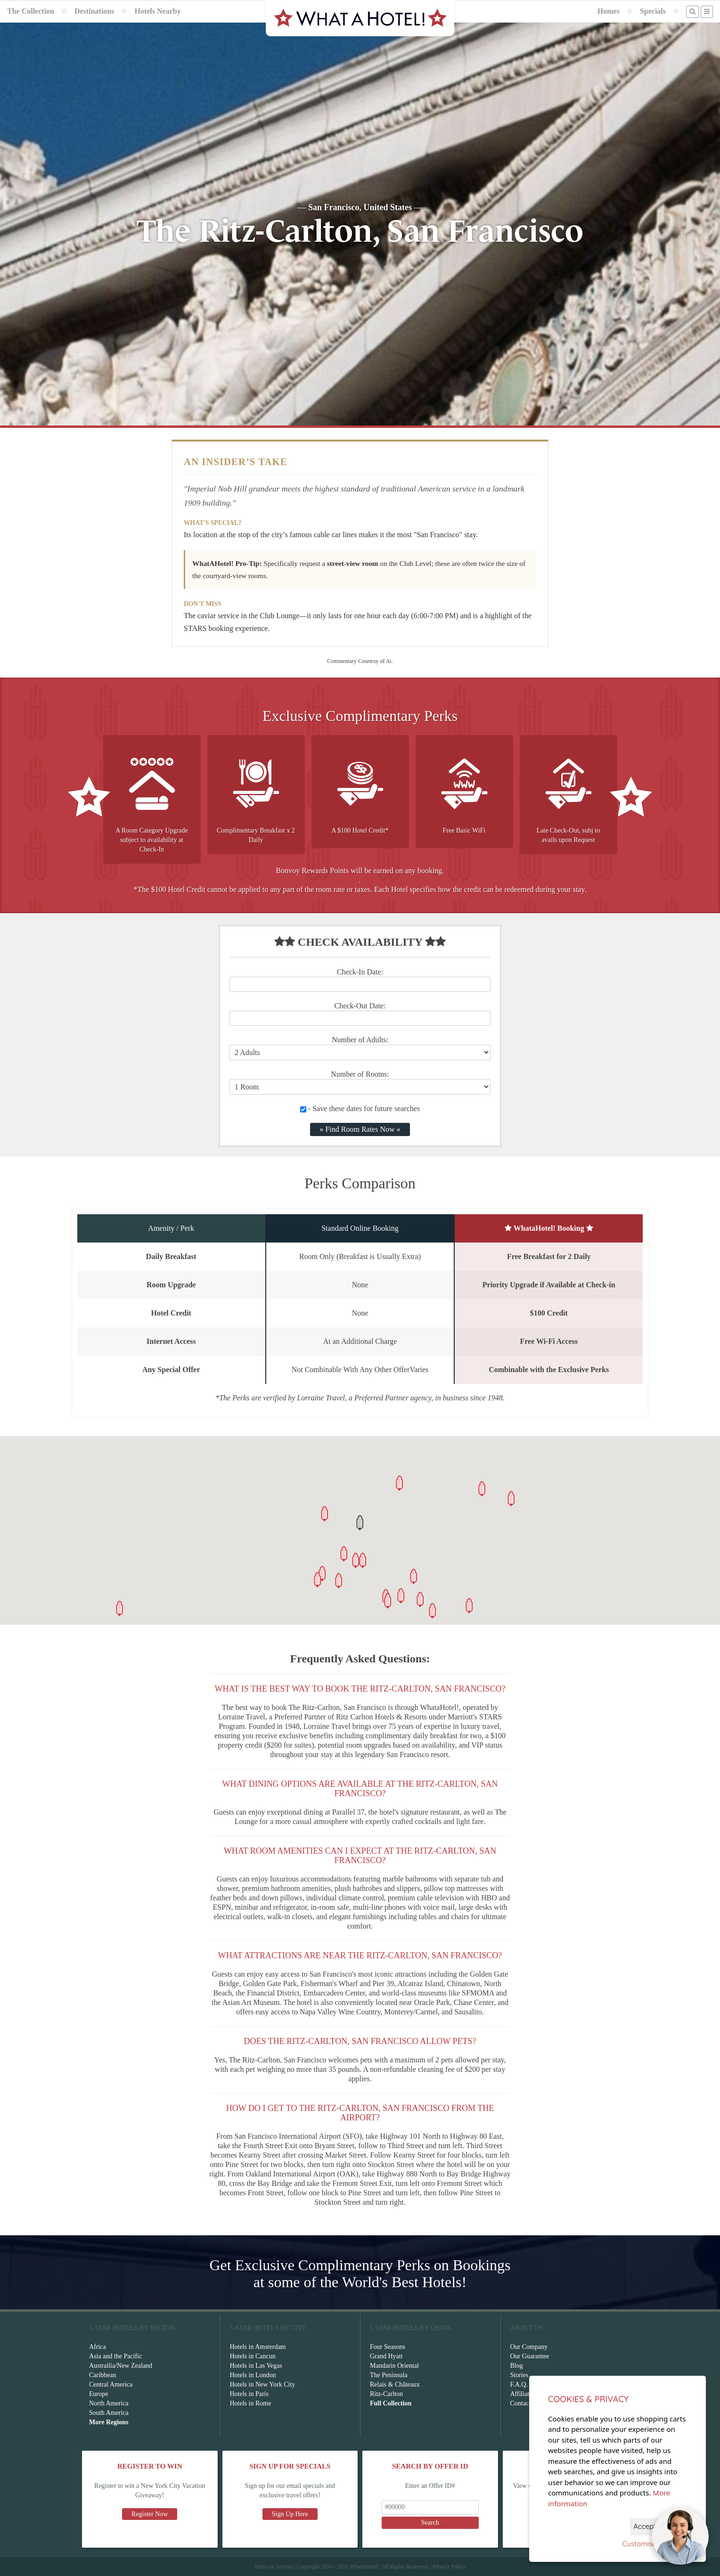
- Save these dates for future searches (360, 1108)
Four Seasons (387, 2346)
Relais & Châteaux (395, 2384)
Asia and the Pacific (115, 2356)
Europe (98, 2393)
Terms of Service (273, 2566)
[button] (360, 1522)
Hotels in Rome (250, 2403)
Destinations (94, 11)
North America (109, 2403)
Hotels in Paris (249, 2393)
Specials (653, 11)
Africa (97, 2346)
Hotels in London (253, 2375)
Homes (608, 11)
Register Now (149, 2514)
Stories (519, 2375)
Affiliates (522, 2393)
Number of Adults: (360, 1040)
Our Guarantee (529, 2356)
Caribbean (102, 2375)
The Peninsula (389, 2375)
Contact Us (525, 2403)
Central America (110, 2384)
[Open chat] (680, 2536)
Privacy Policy (449, 2566)
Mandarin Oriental (394, 2365)
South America (109, 2412)
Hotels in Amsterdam (258, 2346)
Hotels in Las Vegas (256, 2365)
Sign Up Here (290, 2514)
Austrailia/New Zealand (120, 2365)
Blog (516, 2365)
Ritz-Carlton (386, 2393)
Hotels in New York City (262, 2384)
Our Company (529, 2346)
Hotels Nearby (157, 11)
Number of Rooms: (360, 1074)
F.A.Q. (519, 2384)
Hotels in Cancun (253, 2356)
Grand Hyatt (386, 2356)
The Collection (30, 11)
